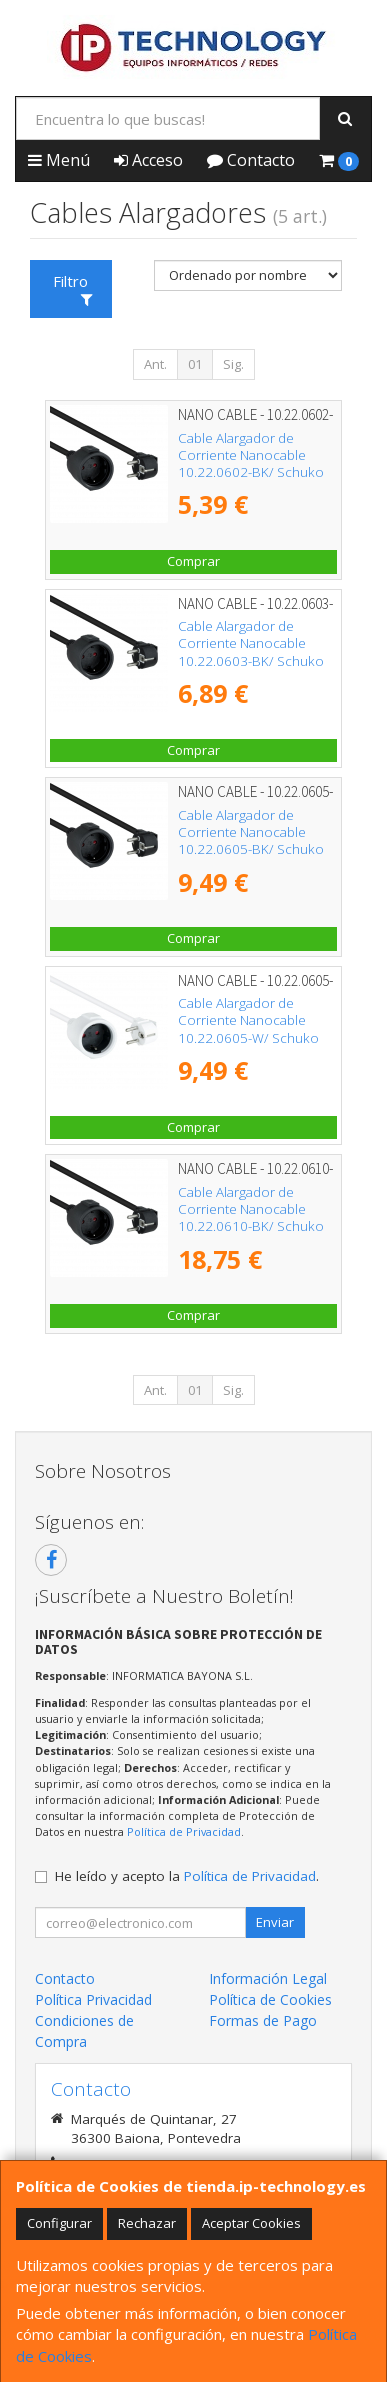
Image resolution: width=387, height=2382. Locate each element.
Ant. (155, 364)
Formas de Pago (263, 2020)
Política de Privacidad (184, 1831)
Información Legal (268, 1978)
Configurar (59, 2223)
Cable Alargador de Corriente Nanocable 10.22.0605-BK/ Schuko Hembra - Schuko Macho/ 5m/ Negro (255, 849)
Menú (59, 160)
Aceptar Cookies (251, 2223)
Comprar (193, 561)
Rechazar (147, 2223)
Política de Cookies (270, 1999)
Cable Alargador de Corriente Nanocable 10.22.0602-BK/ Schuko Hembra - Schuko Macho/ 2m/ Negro (255, 472)
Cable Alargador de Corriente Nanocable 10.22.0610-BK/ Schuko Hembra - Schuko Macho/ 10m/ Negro (255, 1226)
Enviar (275, 1922)
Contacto (251, 160)
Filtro (72, 289)
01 (195, 364)
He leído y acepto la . (187, 1876)
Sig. (233, 364)
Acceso (148, 160)
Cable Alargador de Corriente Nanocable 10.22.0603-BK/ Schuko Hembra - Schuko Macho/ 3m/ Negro (255, 660)
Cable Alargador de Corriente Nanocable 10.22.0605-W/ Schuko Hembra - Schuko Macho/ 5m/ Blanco (255, 1037)
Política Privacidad (93, 1999)
